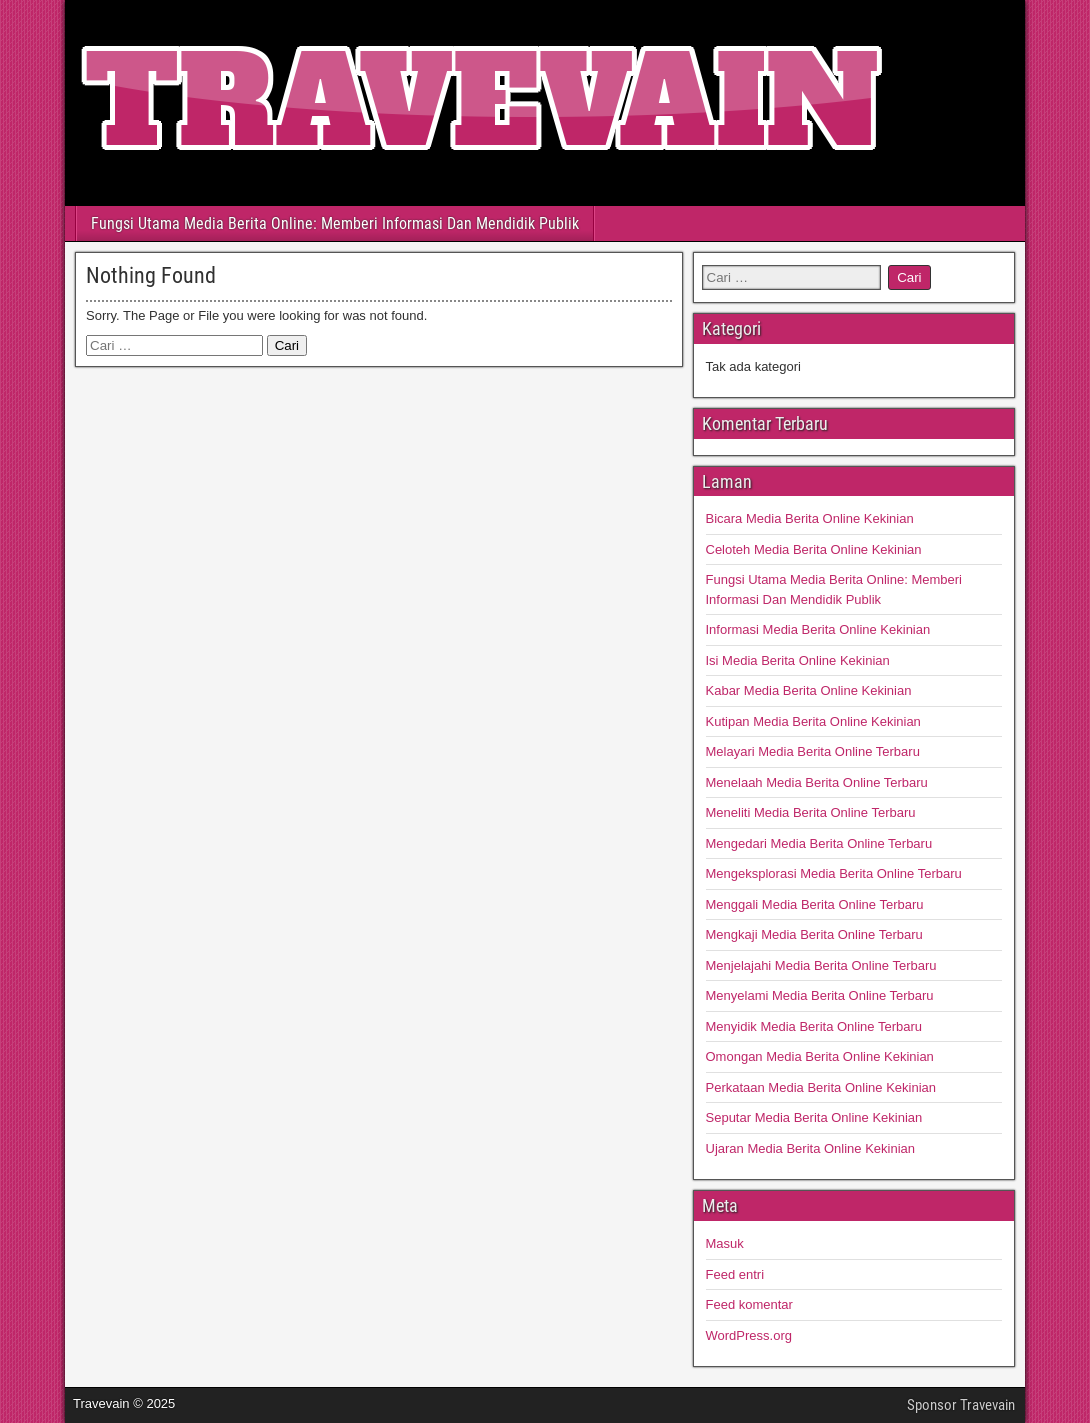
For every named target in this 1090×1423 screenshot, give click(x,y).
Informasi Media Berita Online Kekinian (818, 629)
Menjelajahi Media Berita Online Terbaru (821, 965)
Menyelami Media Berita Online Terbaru (820, 995)
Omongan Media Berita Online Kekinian (820, 1056)
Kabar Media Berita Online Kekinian (809, 690)
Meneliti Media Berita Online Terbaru (811, 812)
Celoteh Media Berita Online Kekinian (814, 549)
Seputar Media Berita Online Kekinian (814, 1117)
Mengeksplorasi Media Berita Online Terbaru (834, 873)
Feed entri (735, 1274)
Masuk (725, 1243)
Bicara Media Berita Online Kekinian (810, 518)
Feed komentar (749, 1304)
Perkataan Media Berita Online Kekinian (821, 1087)
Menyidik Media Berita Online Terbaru (814, 1026)
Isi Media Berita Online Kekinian (798, 660)
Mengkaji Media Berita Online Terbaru (814, 934)
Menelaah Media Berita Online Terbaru (817, 782)
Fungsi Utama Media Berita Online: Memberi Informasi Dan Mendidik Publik (335, 223)
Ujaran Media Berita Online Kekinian (811, 1148)
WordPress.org (749, 1335)
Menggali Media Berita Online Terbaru (815, 904)
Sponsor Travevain (961, 1405)
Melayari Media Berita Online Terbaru (813, 751)
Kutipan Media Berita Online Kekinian (813, 721)
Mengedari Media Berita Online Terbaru (819, 843)
